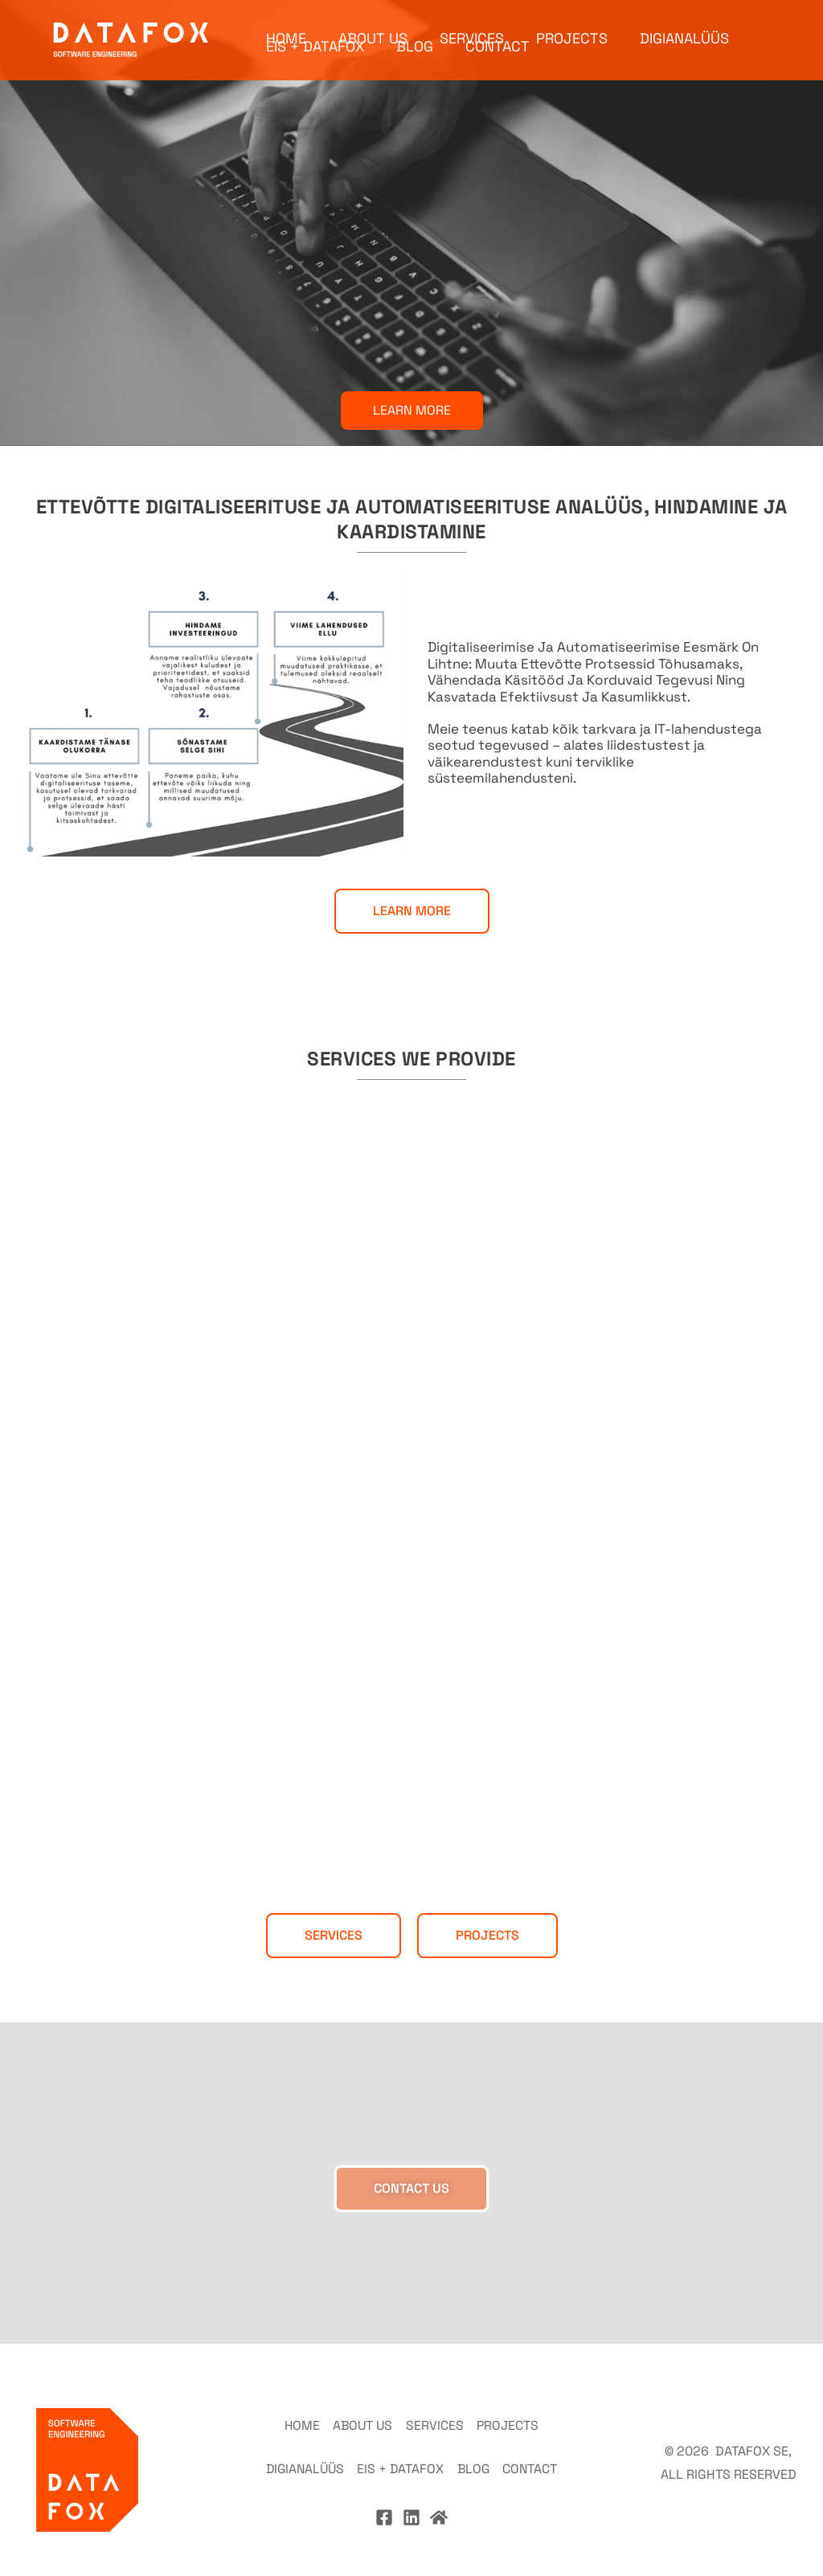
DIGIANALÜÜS (684, 23)
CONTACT (497, 56)
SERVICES (472, 23)
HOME (286, 23)
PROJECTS (572, 23)
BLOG (414, 56)
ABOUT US (372, 23)
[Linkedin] (411, 2497)
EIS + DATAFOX (315, 56)
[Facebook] (384, 2497)
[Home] (439, 2497)
